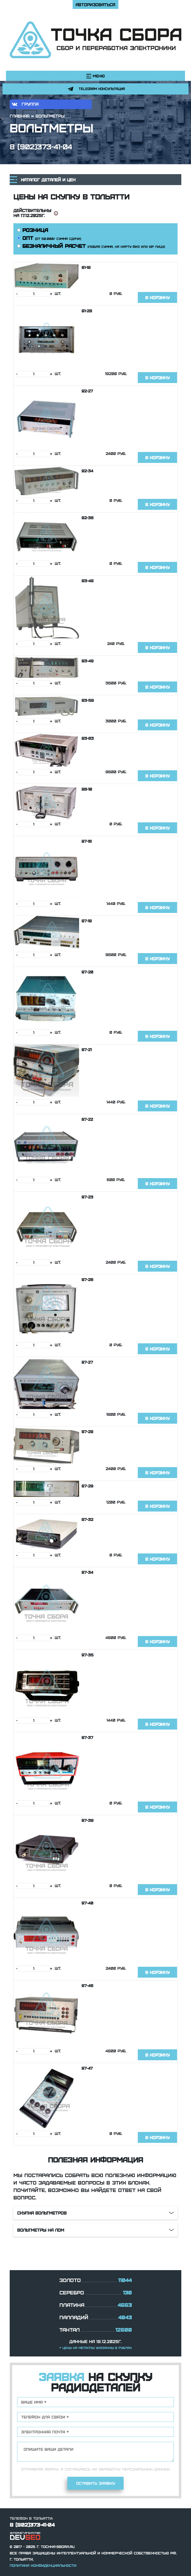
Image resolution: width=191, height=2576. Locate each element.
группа (24, 104)
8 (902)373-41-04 (41, 146)
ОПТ (49, 238)
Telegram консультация (95, 89)
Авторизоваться (95, 4)
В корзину (157, 297)
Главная (20, 116)
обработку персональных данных (134, 2469)
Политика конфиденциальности (43, 2565)
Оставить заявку (95, 2483)
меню (95, 76)
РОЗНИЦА (32, 230)
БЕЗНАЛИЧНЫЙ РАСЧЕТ (91, 246)
